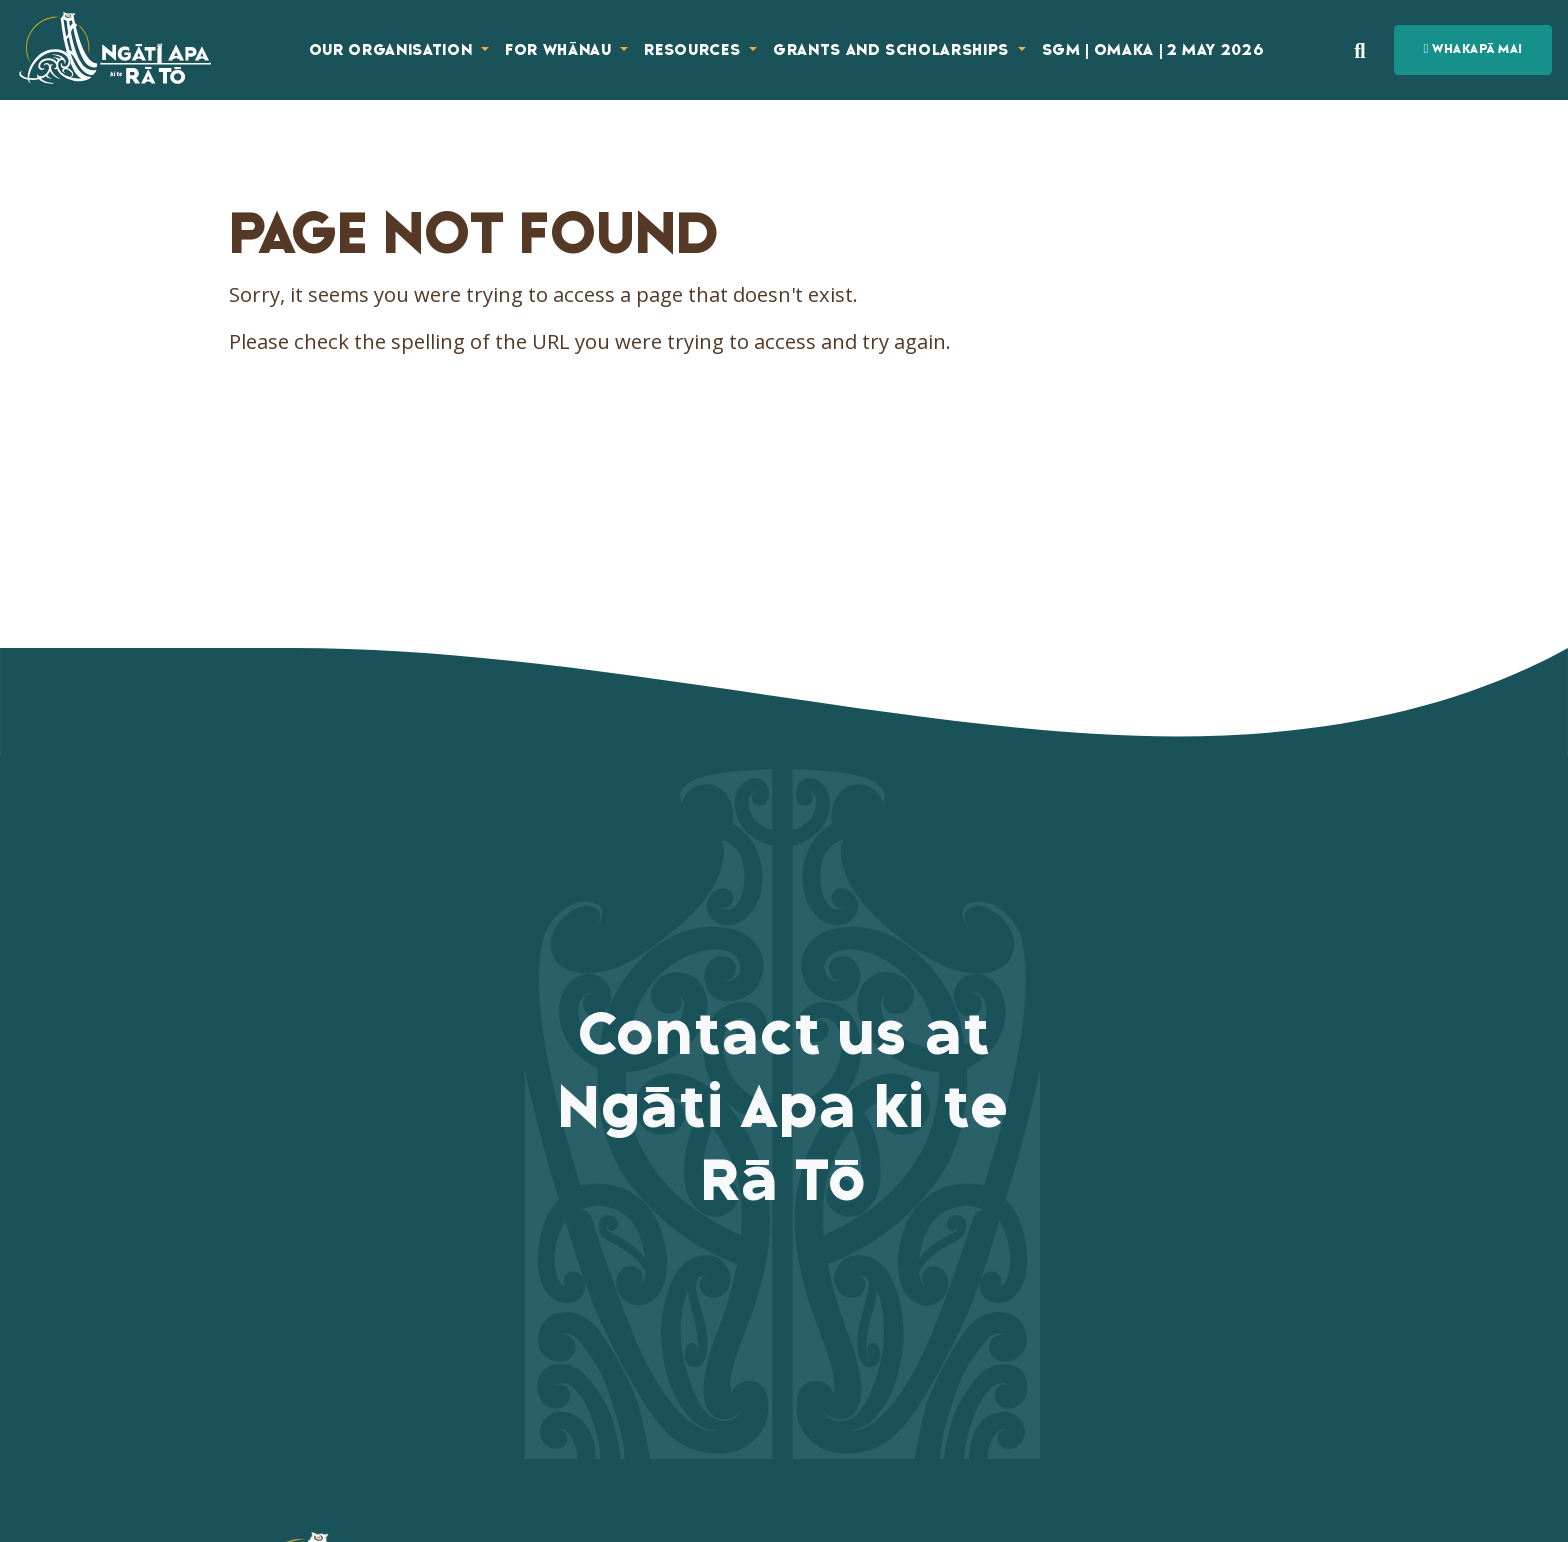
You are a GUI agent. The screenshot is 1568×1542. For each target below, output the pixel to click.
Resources (694, 50)
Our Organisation (393, 50)
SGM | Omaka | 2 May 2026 (1153, 50)
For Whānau (560, 50)
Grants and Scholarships (893, 50)
